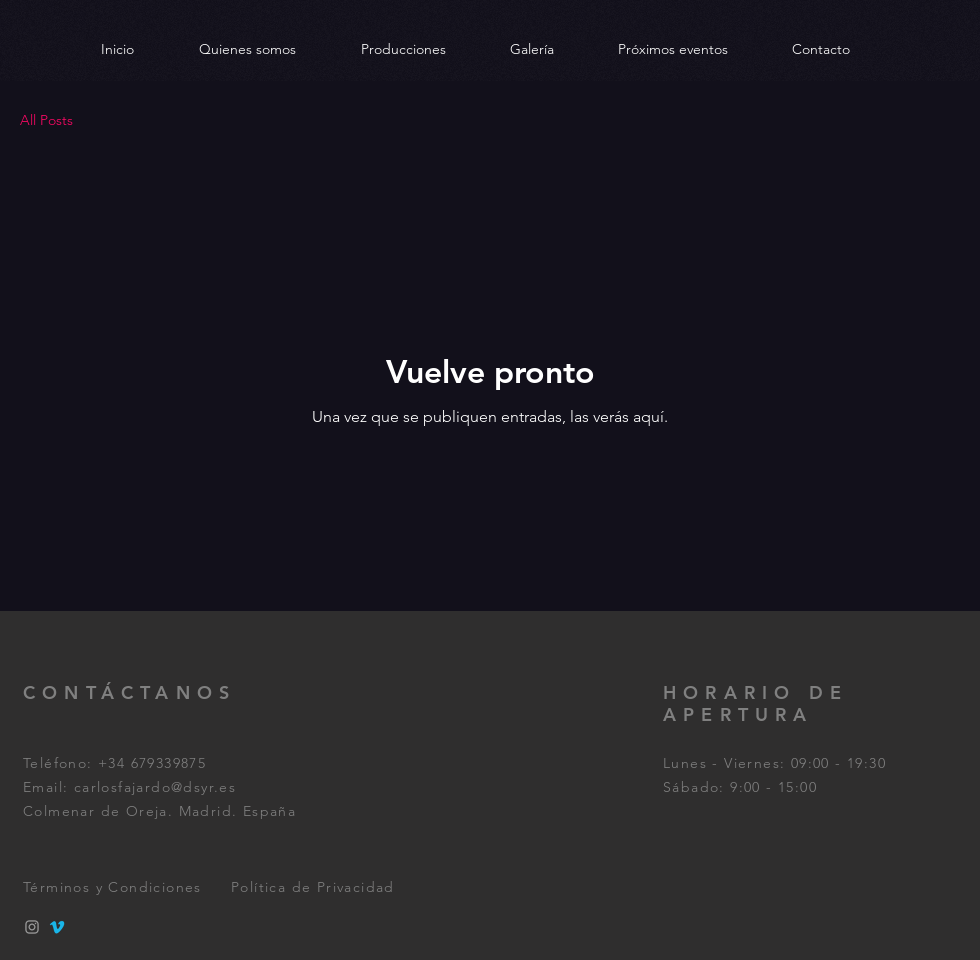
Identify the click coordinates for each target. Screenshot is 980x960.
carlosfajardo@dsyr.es (155, 787)
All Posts (46, 120)
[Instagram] (32, 927)
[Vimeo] (57, 927)
